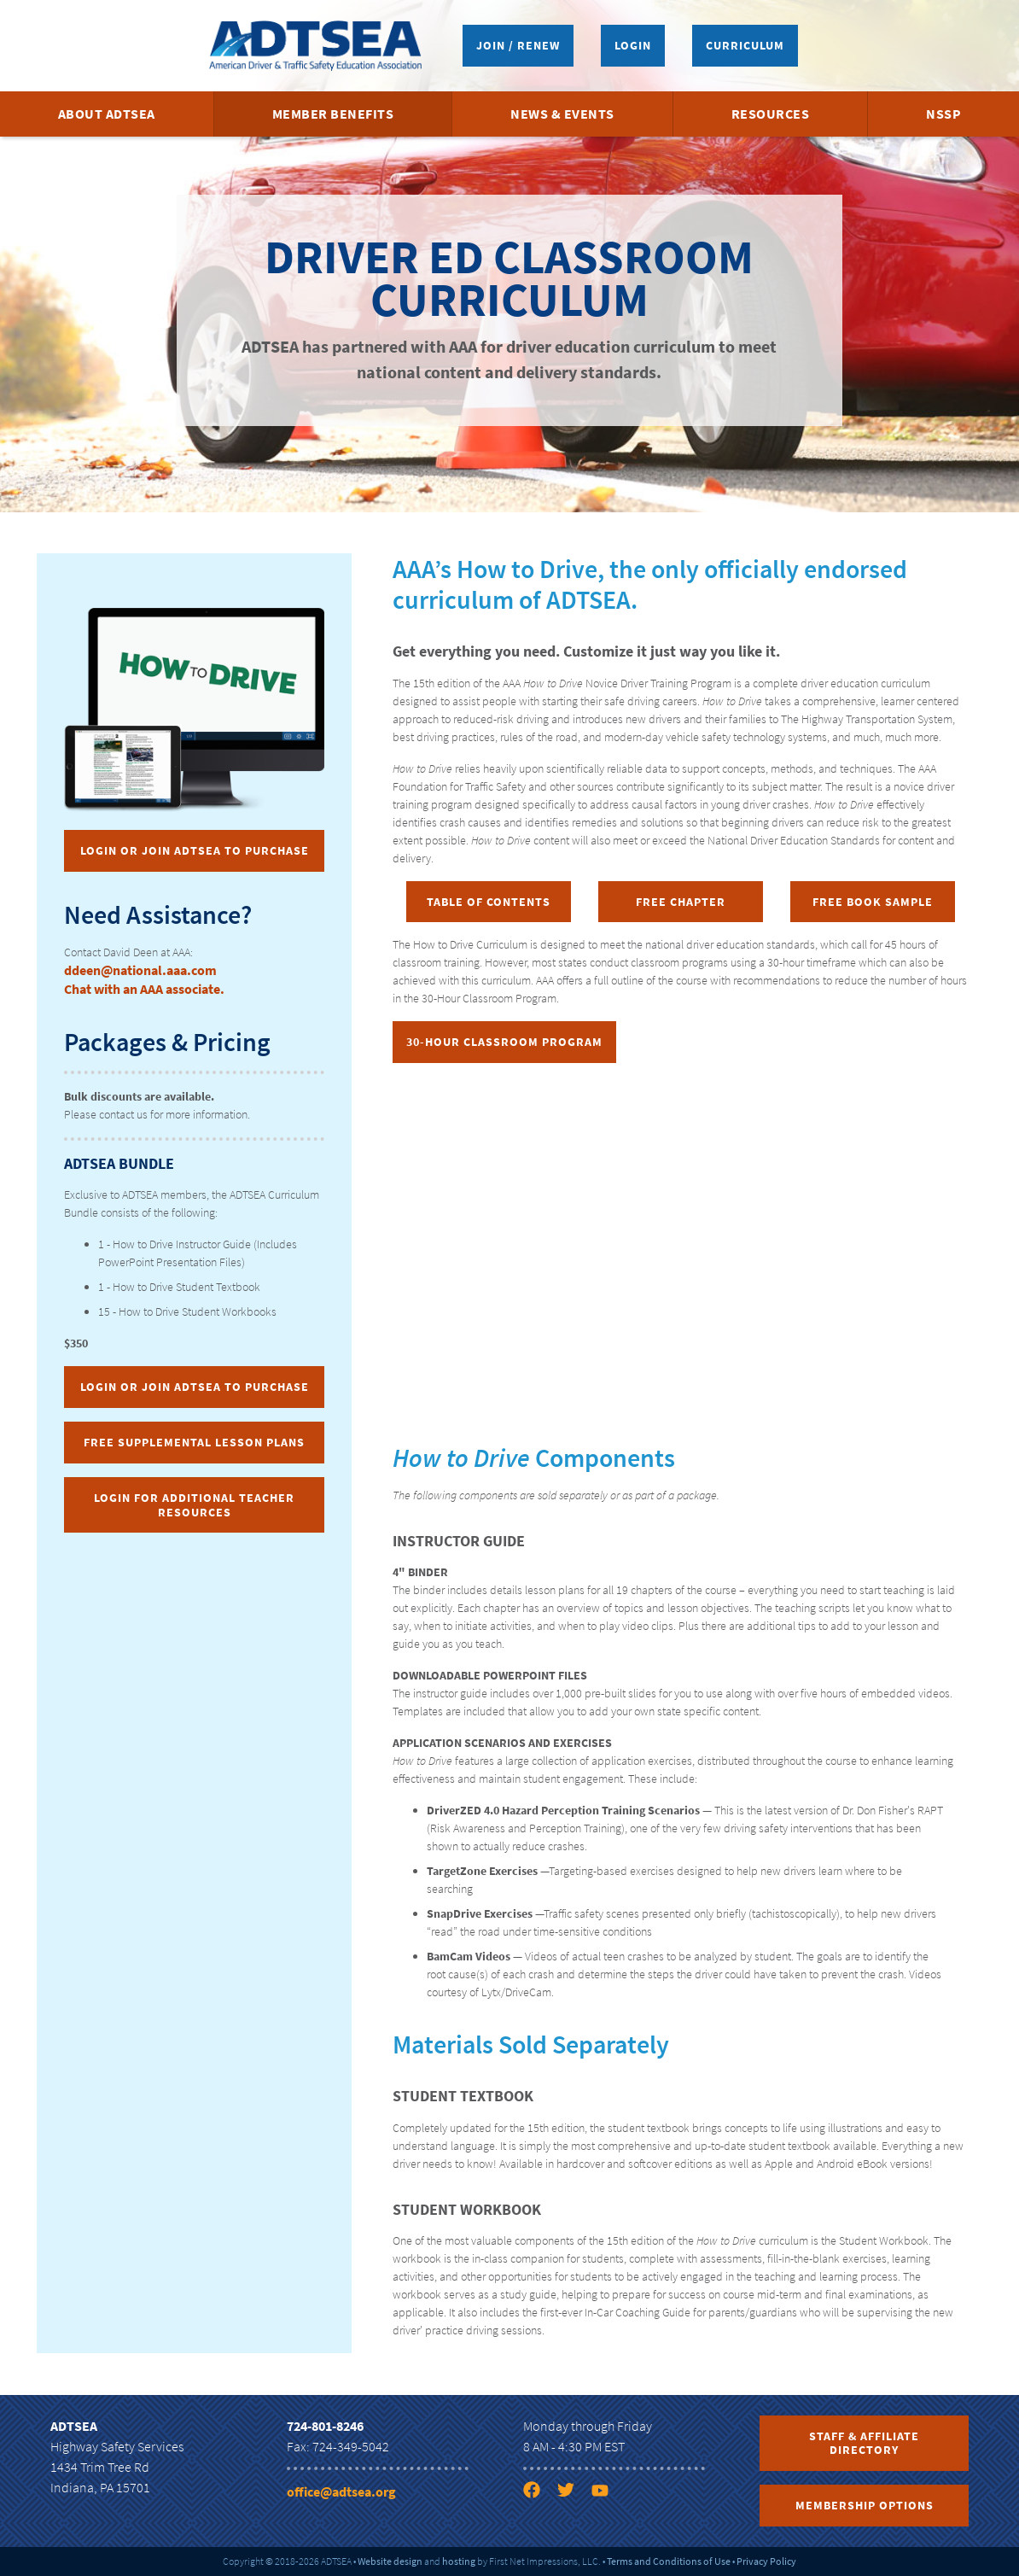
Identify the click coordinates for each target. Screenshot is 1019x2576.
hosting (458, 2561)
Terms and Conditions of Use (669, 2561)
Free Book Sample (872, 901)
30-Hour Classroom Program (504, 1041)
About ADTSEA (106, 113)
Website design (390, 2561)
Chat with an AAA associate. (144, 988)
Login (632, 45)
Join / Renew (518, 45)
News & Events (562, 113)
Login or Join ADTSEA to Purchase (194, 850)
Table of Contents (488, 901)
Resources (770, 113)
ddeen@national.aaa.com (140, 969)
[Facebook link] (538, 2493)
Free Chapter (680, 901)
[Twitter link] (572, 2493)
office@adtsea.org (341, 2491)
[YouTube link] (606, 2493)
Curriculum (745, 45)
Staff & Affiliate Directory (864, 2443)
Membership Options (864, 2505)
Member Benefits (333, 113)
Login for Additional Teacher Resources (194, 1505)
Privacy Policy (766, 2561)
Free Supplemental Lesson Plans (194, 1442)
